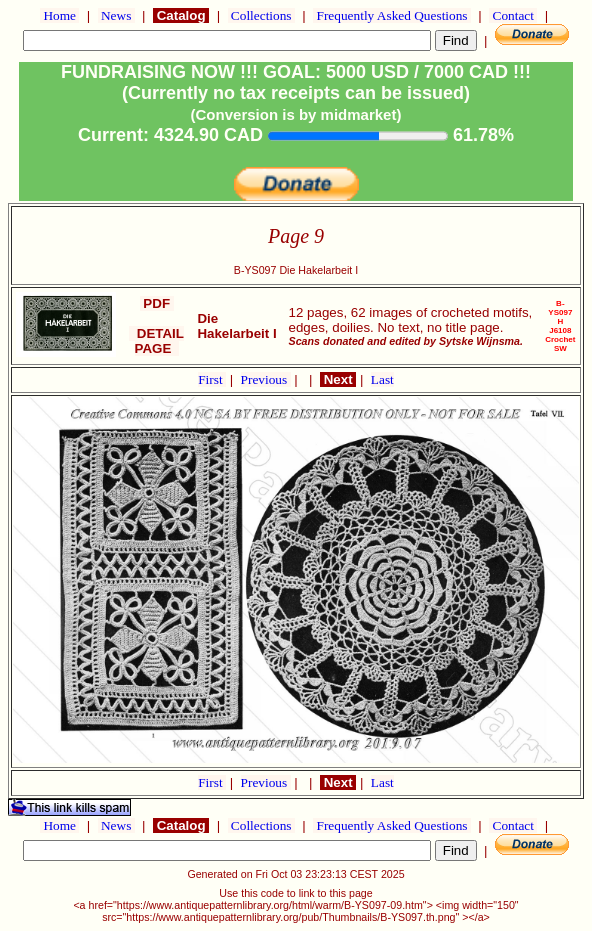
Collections (261, 15)
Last (382, 379)
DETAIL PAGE (156, 341)
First (212, 379)
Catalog (181, 15)
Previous (266, 379)
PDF (157, 303)
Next (338, 379)
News (116, 15)
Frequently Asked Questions (392, 15)
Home (59, 15)
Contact (513, 15)
